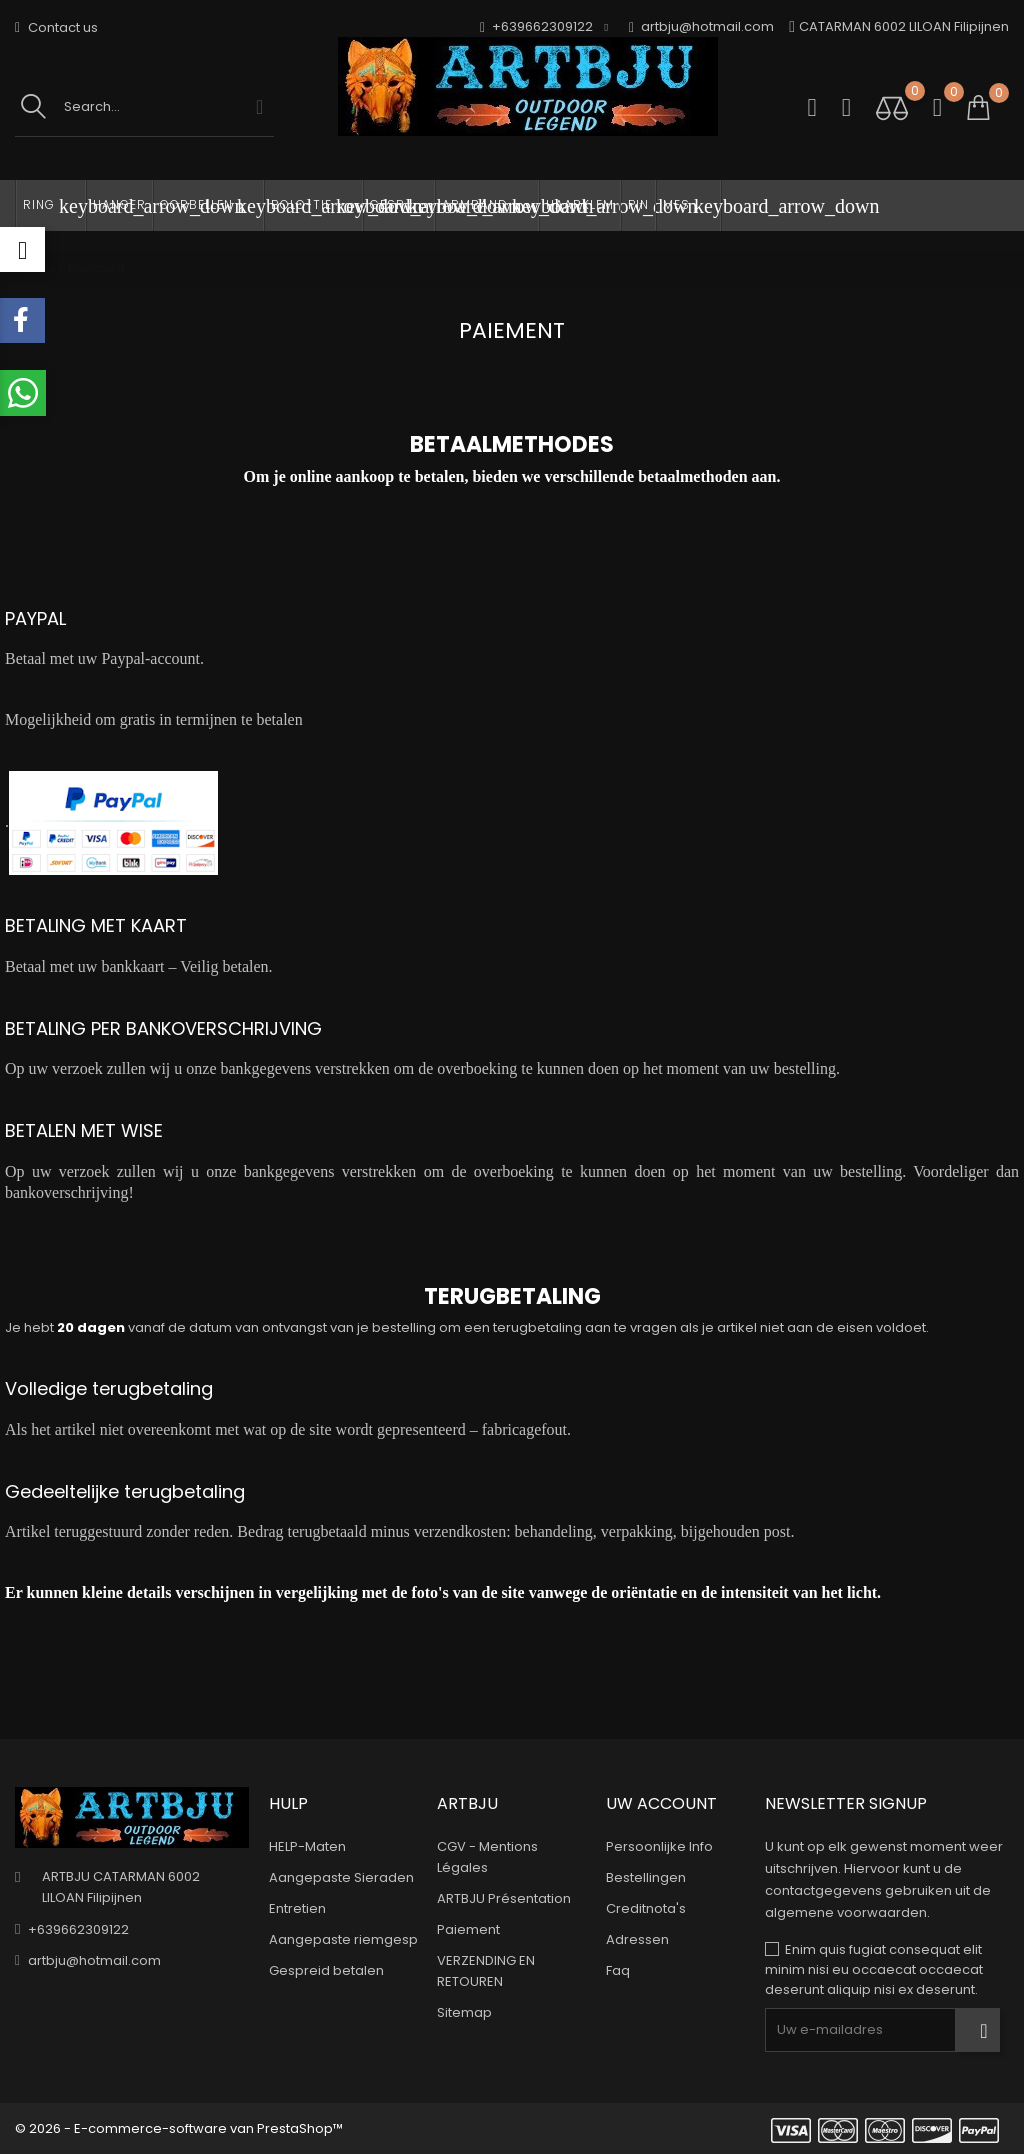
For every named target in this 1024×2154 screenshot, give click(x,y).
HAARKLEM (580, 204)
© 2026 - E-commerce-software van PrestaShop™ (179, 2128)
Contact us (56, 27)
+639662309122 (78, 1929)
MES (692, 206)
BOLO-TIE (317, 206)
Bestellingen (646, 1877)
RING (54, 206)
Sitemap (464, 2012)
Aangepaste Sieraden (341, 1877)
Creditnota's (646, 1908)
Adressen (637, 1939)
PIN (638, 204)
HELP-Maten (307, 1846)
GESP (402, 206)
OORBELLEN (212, 206)
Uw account (661, 1803)
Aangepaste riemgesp (343, 1939)
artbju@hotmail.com (701, 27)
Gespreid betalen (326, 1970)
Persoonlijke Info (659, 1846)
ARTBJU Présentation (504, 1898)
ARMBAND (490, 206)
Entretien (297, 1908)
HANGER (119, 204)
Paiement (468, 1929)
